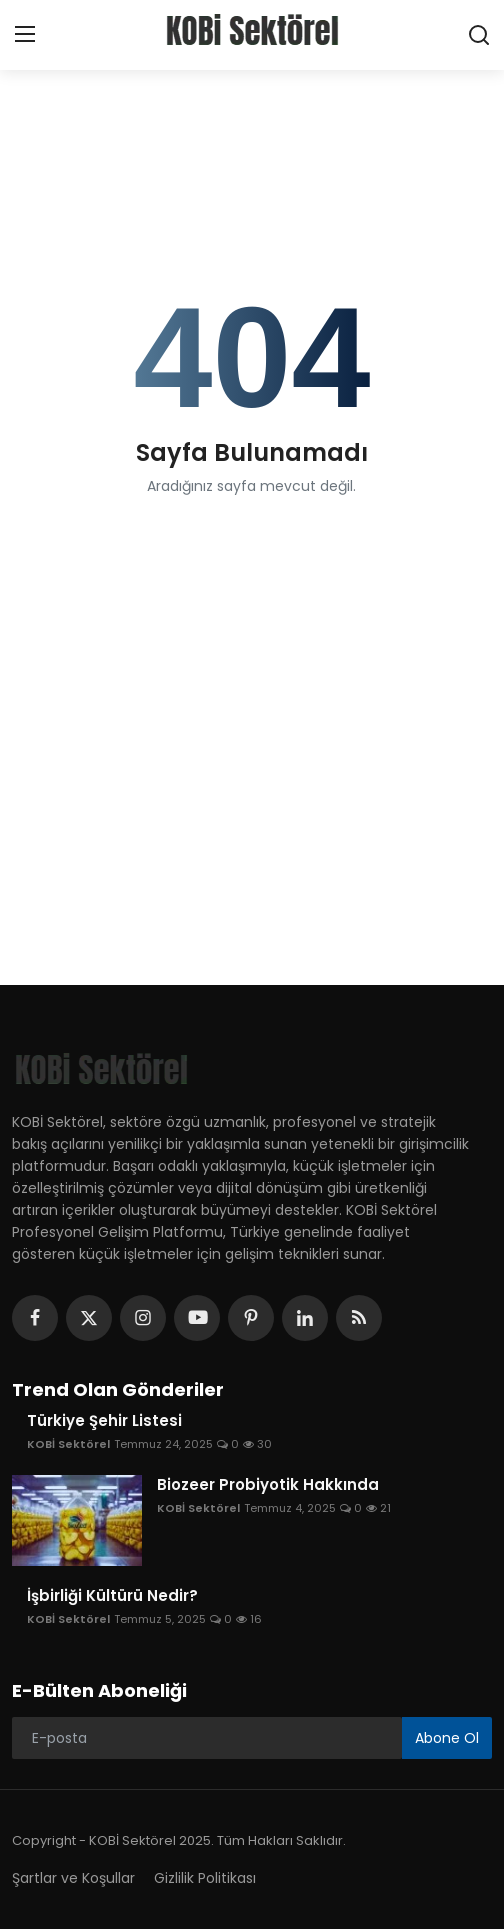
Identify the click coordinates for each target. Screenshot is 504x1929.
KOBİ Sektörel (68, 1444)
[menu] (25, 35)
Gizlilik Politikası (205, 1878)
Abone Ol (447, 1738)
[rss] (359, 1318)
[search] (479, 35)
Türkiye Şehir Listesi (104, 1421)
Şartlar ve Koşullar (73, 1878)
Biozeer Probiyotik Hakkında (268, 1485)
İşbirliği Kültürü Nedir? (112, 1596)
